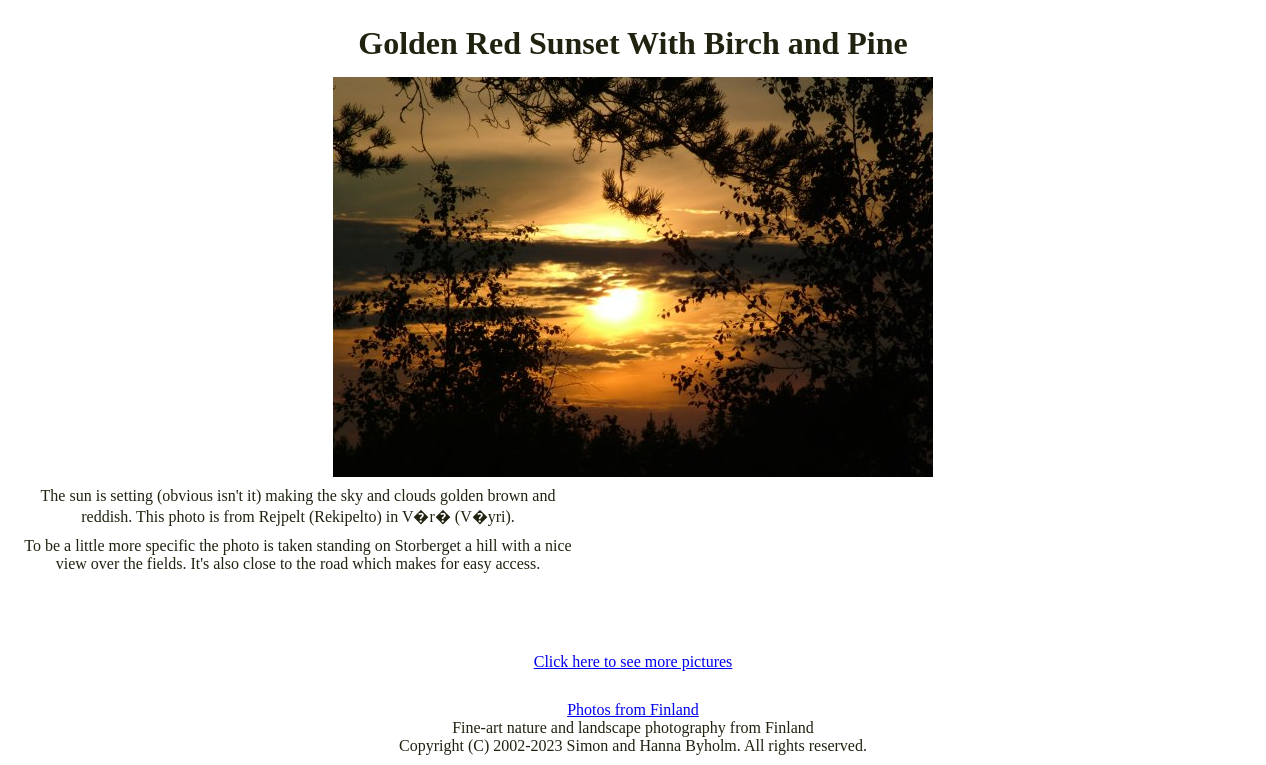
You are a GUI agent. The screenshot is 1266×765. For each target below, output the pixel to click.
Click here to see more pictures (633, 661)
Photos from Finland (633, 709)
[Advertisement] (633, 613)
